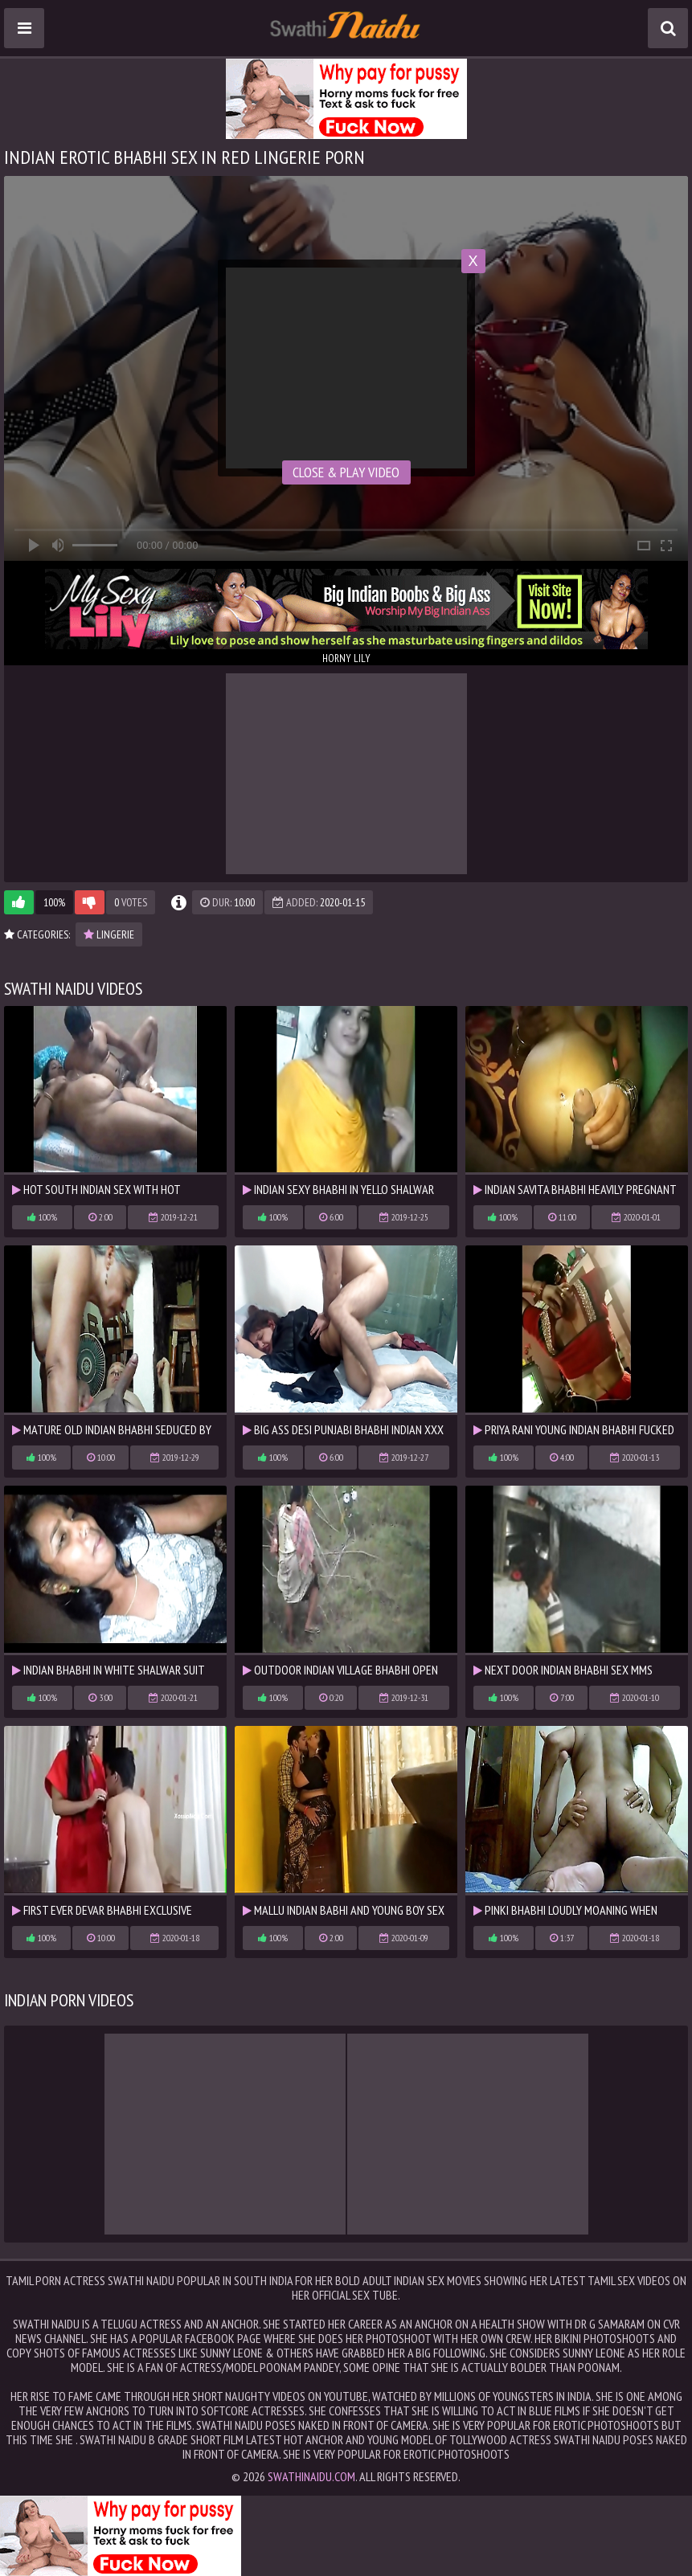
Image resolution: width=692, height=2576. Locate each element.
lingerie (109, 934)
